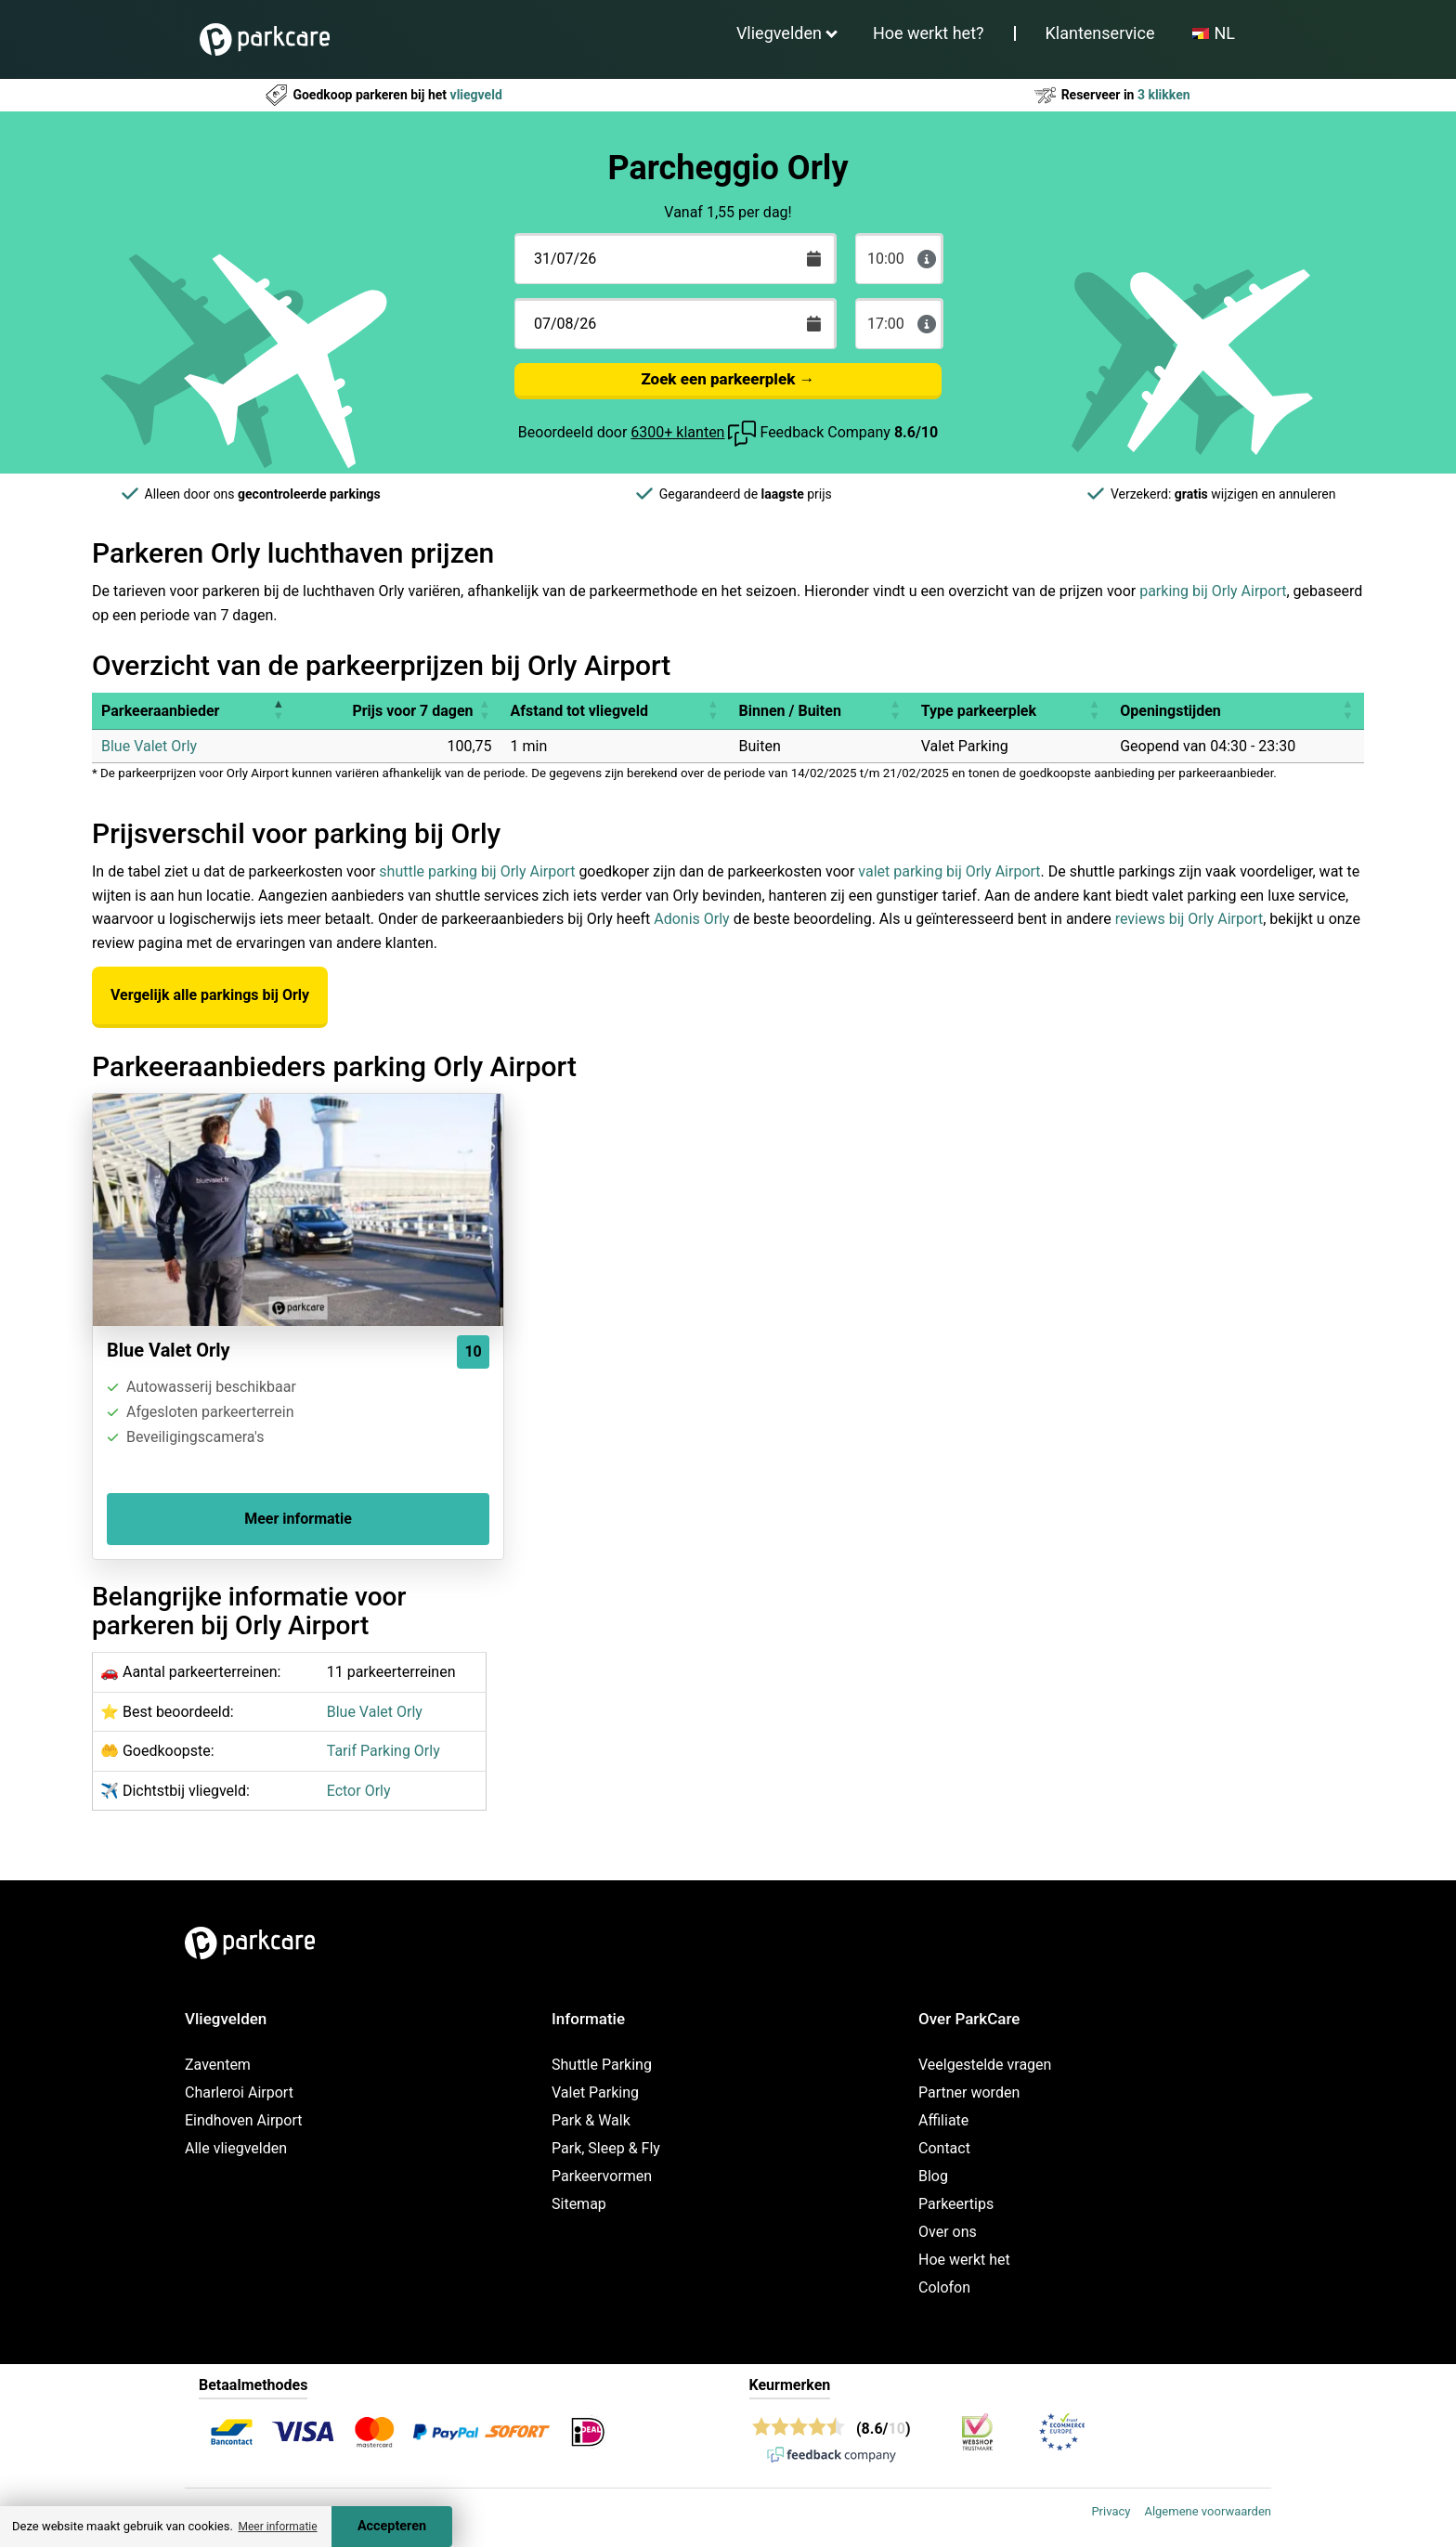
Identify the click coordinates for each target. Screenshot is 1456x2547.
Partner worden (969, 2092)
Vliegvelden (779, 33)
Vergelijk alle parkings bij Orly (209, 995)
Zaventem (218, 2064)
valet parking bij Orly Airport (949, 871)
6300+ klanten (677, 432)
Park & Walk (591, 2120)
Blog (933, 2176)
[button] (277, 711)
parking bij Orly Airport (1212, 591)
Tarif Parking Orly (383, 1751)
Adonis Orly (691, 919)
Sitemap (579, 2204)
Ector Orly (359, 1791)
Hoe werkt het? (928, 33)
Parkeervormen (602, 2176)
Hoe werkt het (964, 2259)
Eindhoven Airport (244, 2120)
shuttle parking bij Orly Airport (477, 871)
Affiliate (943, 2120)
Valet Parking (595, 2092)
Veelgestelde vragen (984, 2064)
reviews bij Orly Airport (1189, 919)
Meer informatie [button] (277, 2526)
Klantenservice (1100, 33)
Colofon (944, 2287)
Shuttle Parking (602, 2064)
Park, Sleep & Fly (606, 2148)
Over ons (947, 2232)
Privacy (1110, 2511)
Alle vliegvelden (236, 2148)
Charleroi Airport (239, 2092)
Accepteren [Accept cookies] (392, 2526)
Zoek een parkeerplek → (727, 379)
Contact (944, 2148)
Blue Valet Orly (149, 746)
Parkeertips (956, 2204)
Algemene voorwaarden (1207, 2511)
